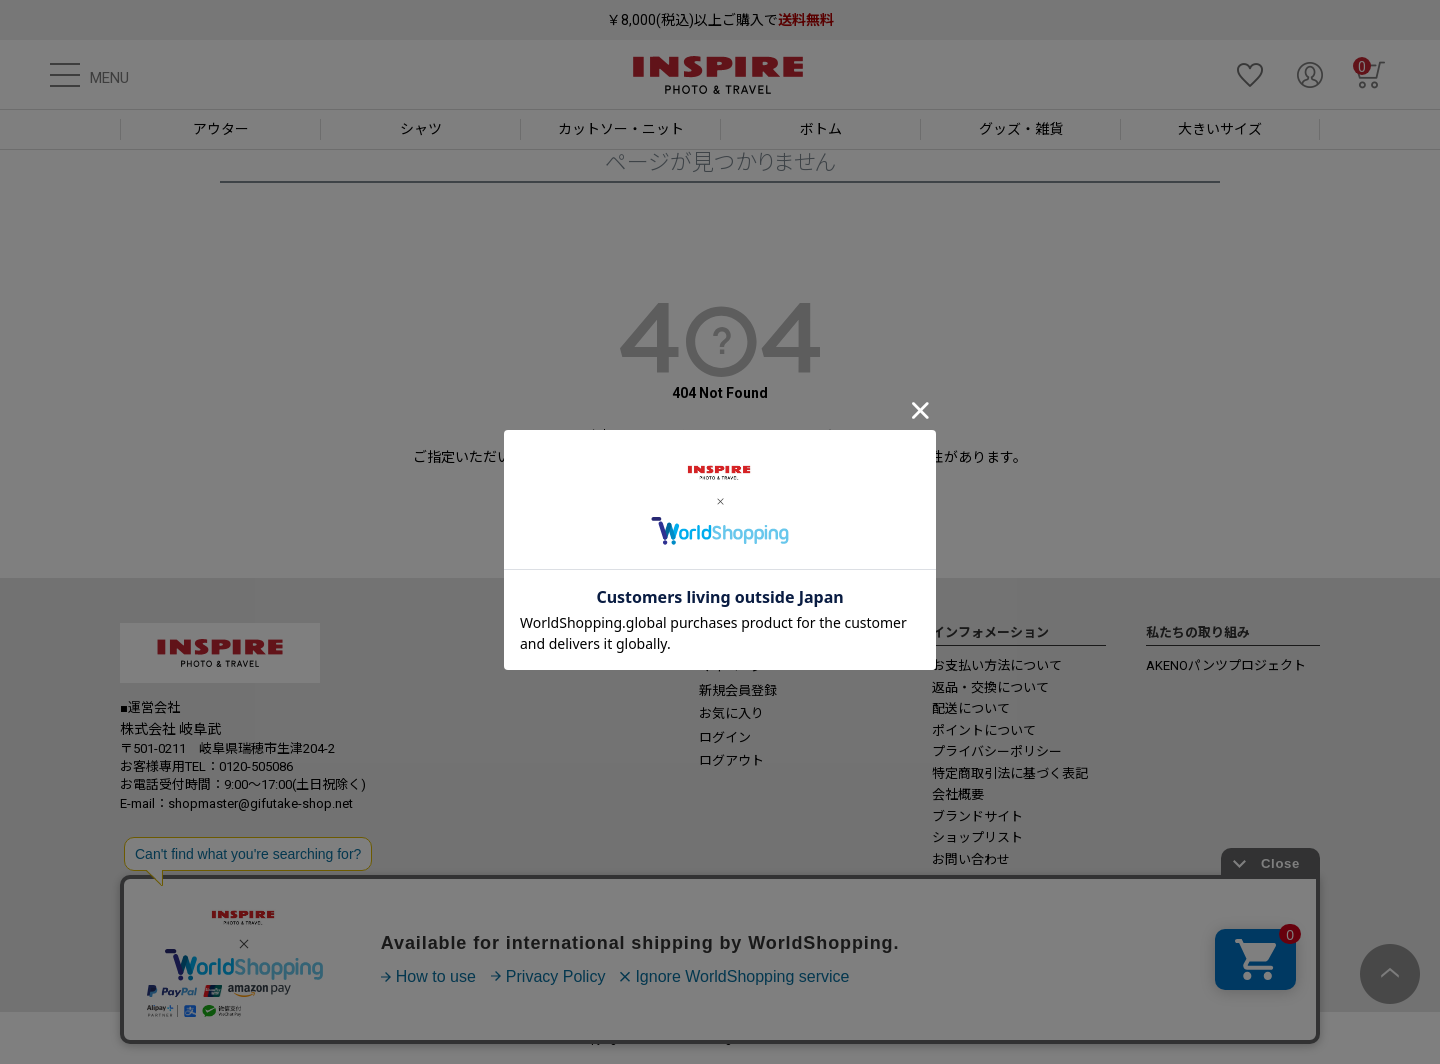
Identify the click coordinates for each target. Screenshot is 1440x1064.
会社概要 (958, 794)
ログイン (725, 737)
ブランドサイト (977, 816)
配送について (971, 708)
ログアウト (731, 760)
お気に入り (731, 713)
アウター (221, 129)
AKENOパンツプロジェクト (1226, 665)
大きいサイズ (1220, 129)
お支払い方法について (997, 665)
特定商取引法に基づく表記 (1010, 773)
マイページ (731, 666)
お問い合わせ (971, 859)
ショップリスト (977, 837)
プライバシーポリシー (997, 751)
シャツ (421, 129)
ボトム (821, 129)
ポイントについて (984, 730)
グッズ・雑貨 (1021, 129)
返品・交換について (990, 687)
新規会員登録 (738, 690)
